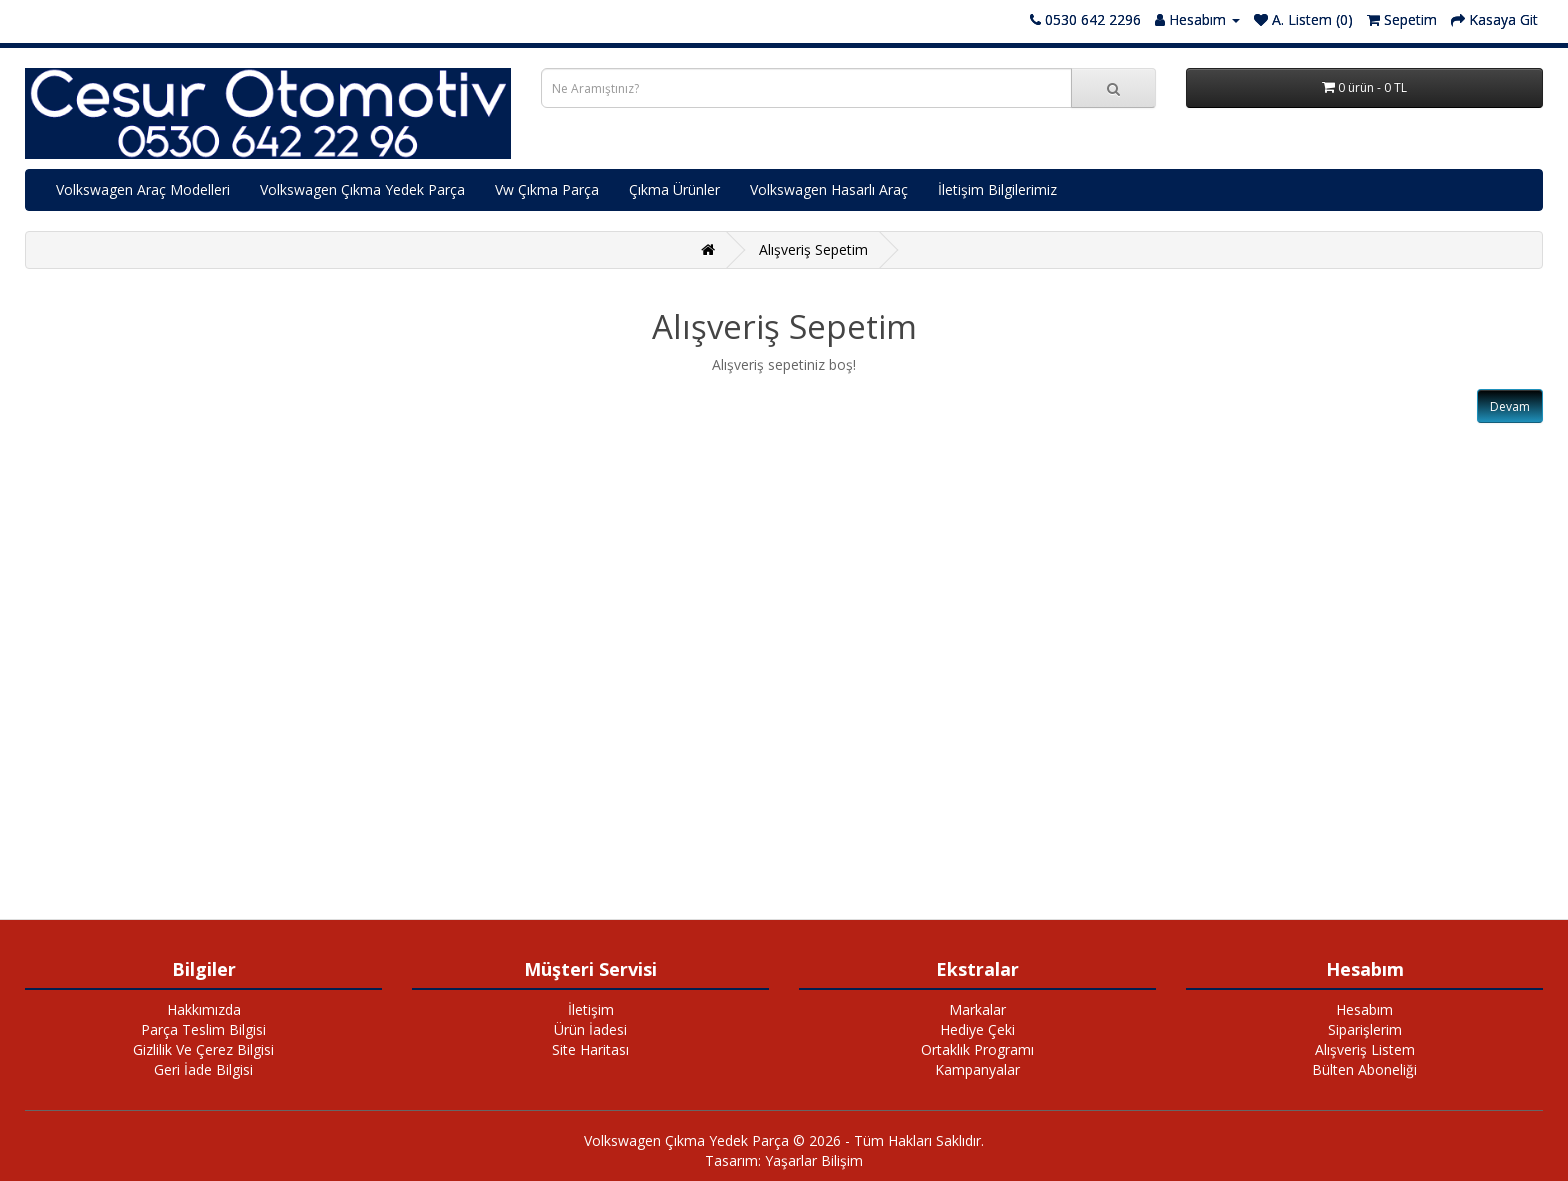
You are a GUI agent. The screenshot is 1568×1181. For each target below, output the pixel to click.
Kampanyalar (977, 1069)
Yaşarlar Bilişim (814, 1160)
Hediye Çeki (977, 1029)
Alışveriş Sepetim (813, 249)
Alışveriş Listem (1365, 1049)
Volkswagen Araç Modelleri (143, 189)
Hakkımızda (204, 1009)
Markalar (977, 1009)
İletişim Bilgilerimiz (997, 189)
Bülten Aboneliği (1364, 1069)
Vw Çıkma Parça (547, 189)
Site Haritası (590, 1049)
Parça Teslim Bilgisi (203, 1029)
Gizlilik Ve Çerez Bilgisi (203, 1049)
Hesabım (1364, 1009)
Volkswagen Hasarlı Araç (829, 189)
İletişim (591, 1009)
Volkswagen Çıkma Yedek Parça (362, 189)
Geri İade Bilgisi (203, 1069)
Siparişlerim (1365, 1029)
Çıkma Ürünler (674, 189)
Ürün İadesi (590, 1029)
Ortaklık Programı (977, 1049)
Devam (1510, 406)
